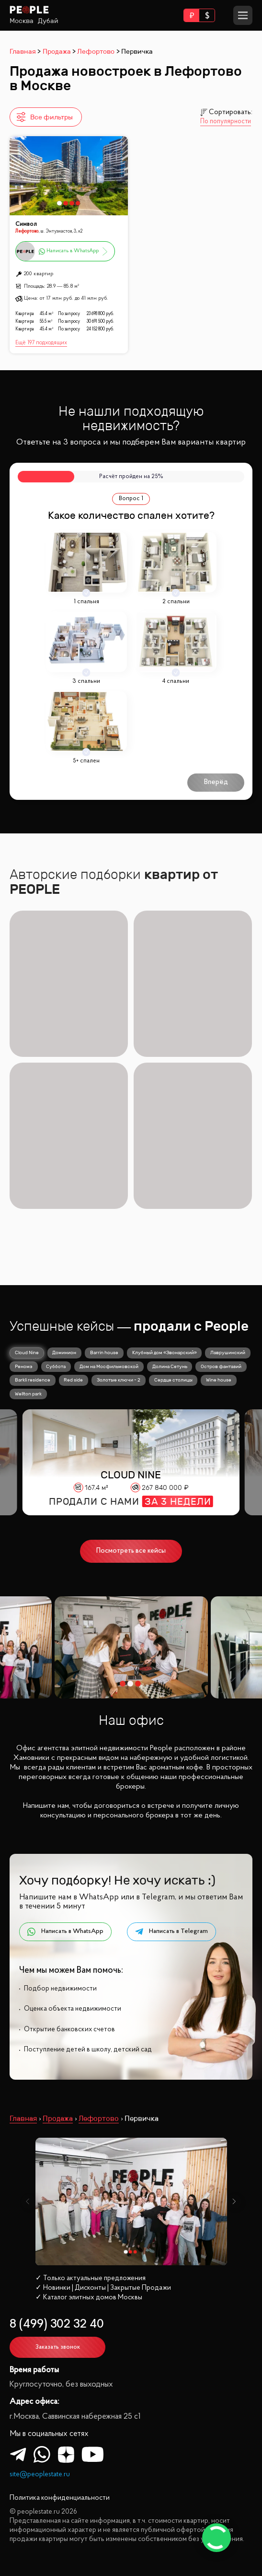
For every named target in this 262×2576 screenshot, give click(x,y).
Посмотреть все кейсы (131, 1551)
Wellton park (28, 1394)
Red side (73, 1380)
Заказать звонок (57, 2347)
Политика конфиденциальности (60, 2498)
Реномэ (24, 1366)
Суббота (56, 1366)
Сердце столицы (173, 1380)
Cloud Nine (27, 1352)
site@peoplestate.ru (40, 2474)
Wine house (218, 1380)
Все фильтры (44, 116)
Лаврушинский (227, 1352)
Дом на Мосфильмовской (109, 1366)
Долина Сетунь (169, 1366)
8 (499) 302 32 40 (57, 2324)
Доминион (64, 1352)
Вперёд (216, 782)
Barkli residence (32, 1380)
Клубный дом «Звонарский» (164, 1352)
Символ (26, 224)
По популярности (225, 121)
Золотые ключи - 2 (118, 1380)
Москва (22, 21)
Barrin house (104, 1352)
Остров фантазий (221, 1366)
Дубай (48, 21)
